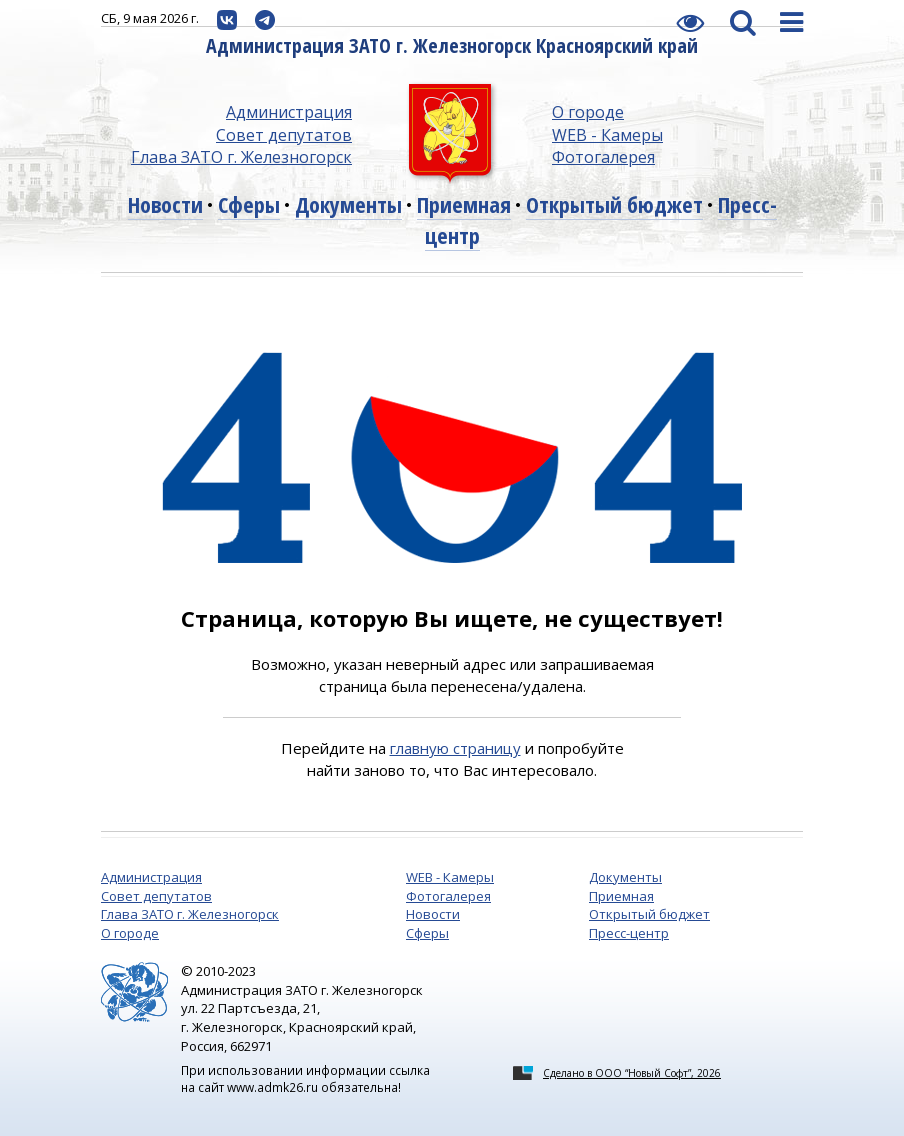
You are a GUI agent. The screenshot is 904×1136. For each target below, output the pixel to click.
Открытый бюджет (614, 204)
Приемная (464, 204)
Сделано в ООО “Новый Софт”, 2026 (632, 1073)
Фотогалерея (603, 157)
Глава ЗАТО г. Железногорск (241, 157)
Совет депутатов (284, 135)
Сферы (249, 204)
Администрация (289, 112)
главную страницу (455, 748)
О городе (588, 112)
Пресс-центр (629, 933)
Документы (348, 204)
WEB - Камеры (607, 135)
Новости (165, 204)
